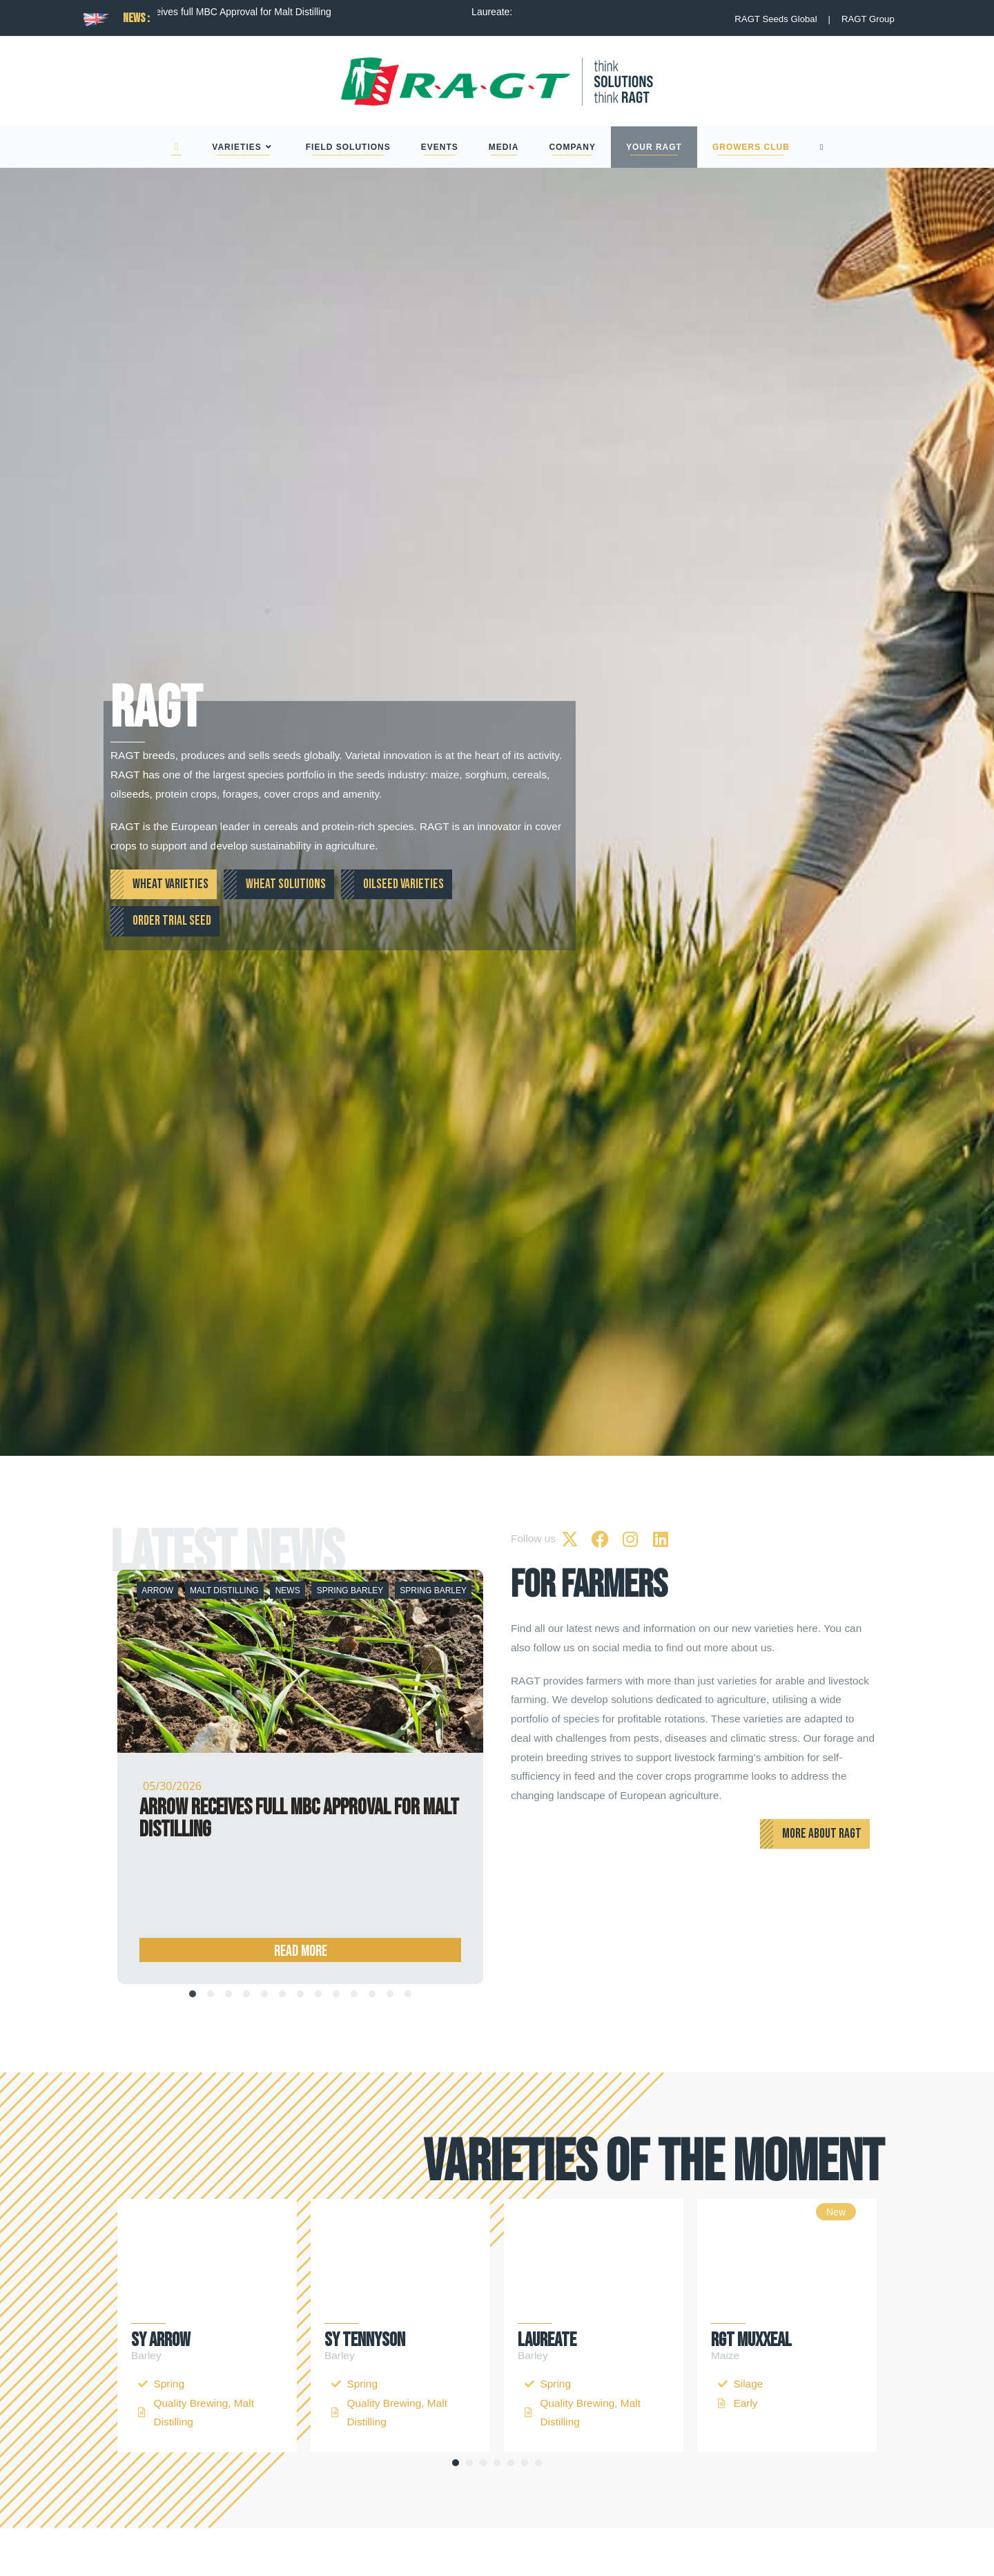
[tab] (193, 1994)
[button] (455, 2462)
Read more (300, 1893)
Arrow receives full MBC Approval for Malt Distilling (265, 11)
